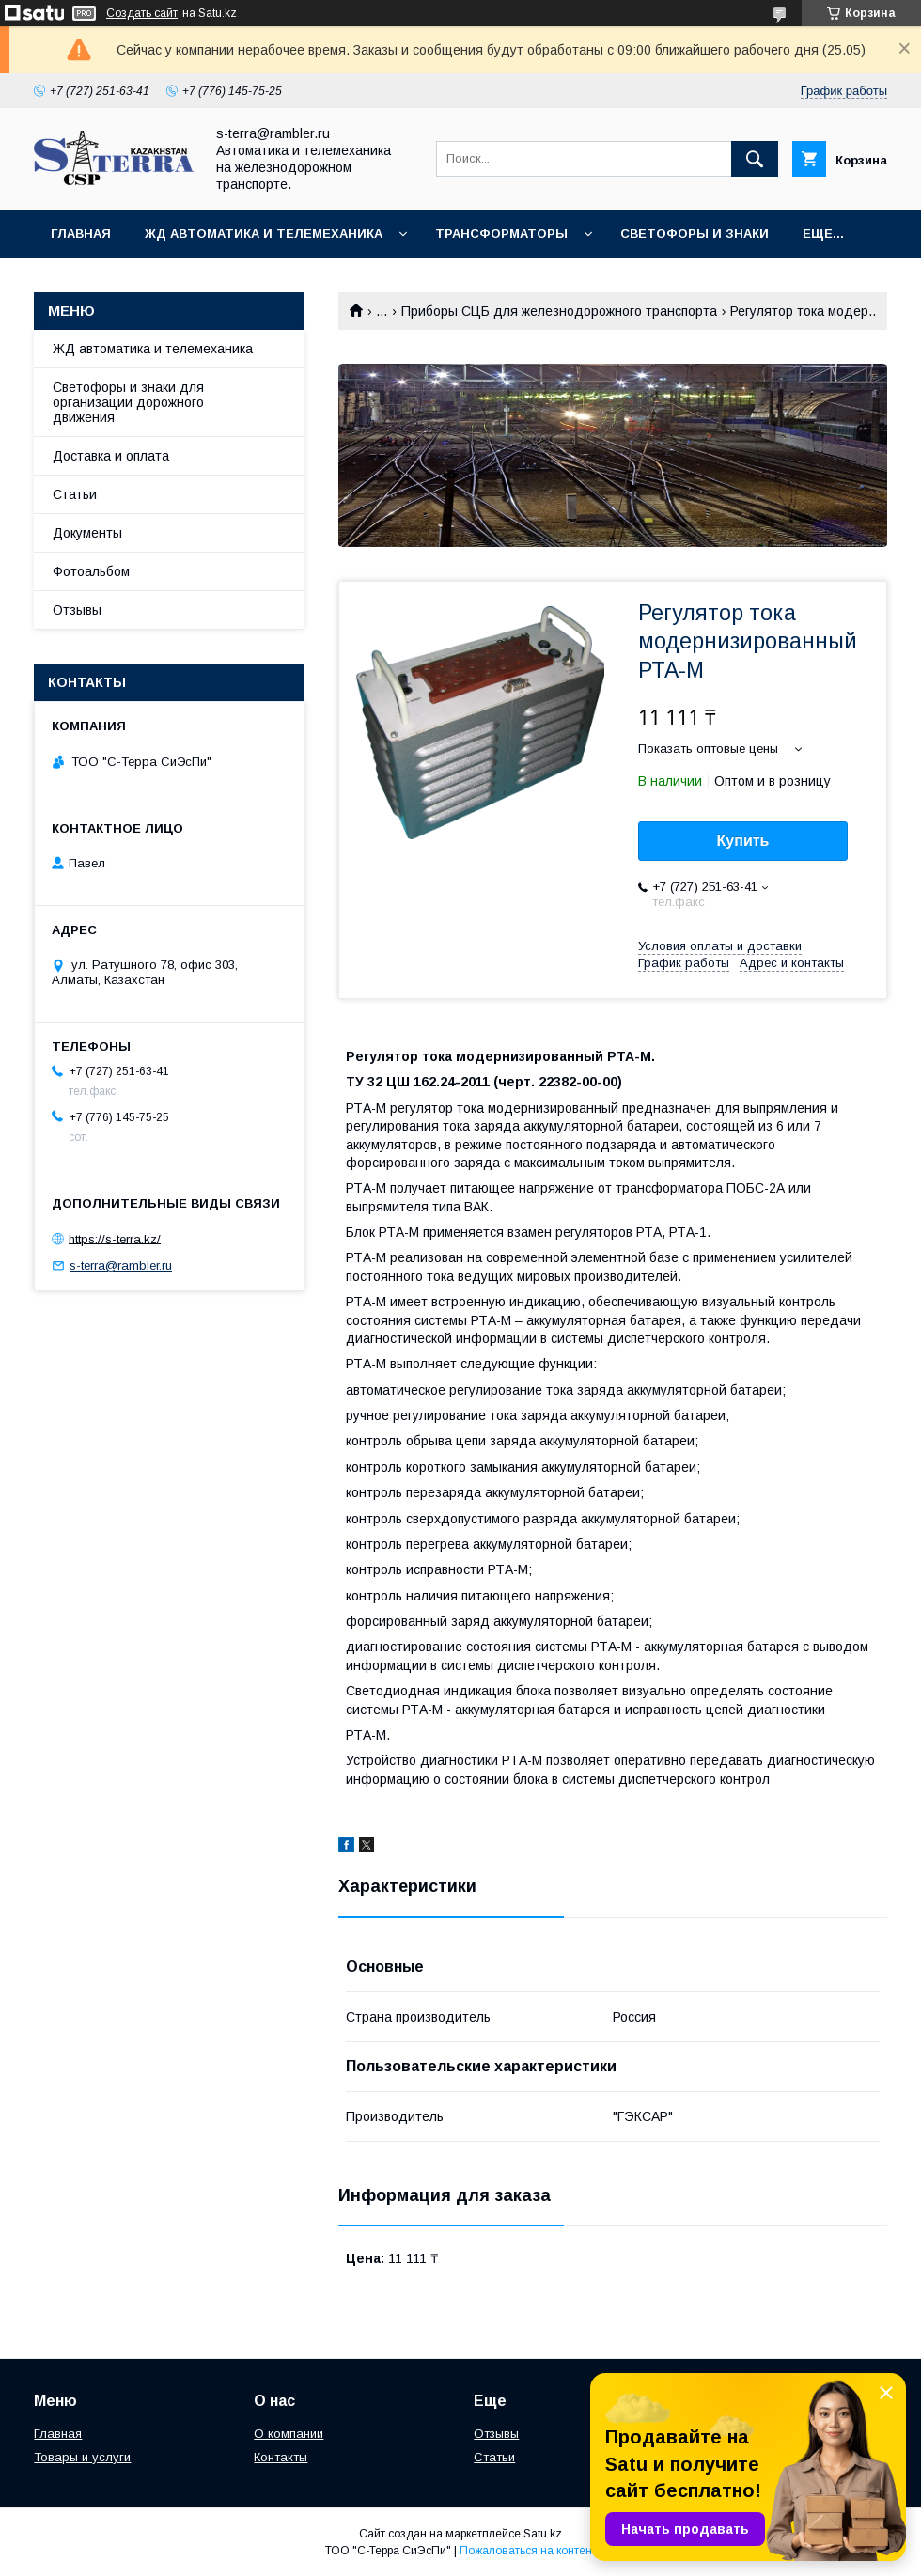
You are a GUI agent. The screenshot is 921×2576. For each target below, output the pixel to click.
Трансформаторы (501, 233)
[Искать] (754, 159)
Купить (743, 841)
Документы (87, 532)
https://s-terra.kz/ (115, 1238)
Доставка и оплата (111, 455)
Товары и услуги (82, 2457)
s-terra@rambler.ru (121, 1265)
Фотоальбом (91, 571)
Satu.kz (542, 2533)
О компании (288, 2434)
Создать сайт (142, 13)
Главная (81, 233)
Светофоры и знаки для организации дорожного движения (128, 402)
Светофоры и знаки (694, 233)
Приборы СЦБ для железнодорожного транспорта (559, 311)
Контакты (280, 2457)
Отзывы (77, 609)
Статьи (75, 494)
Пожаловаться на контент (528, 2550)
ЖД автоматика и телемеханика (263, 233)
